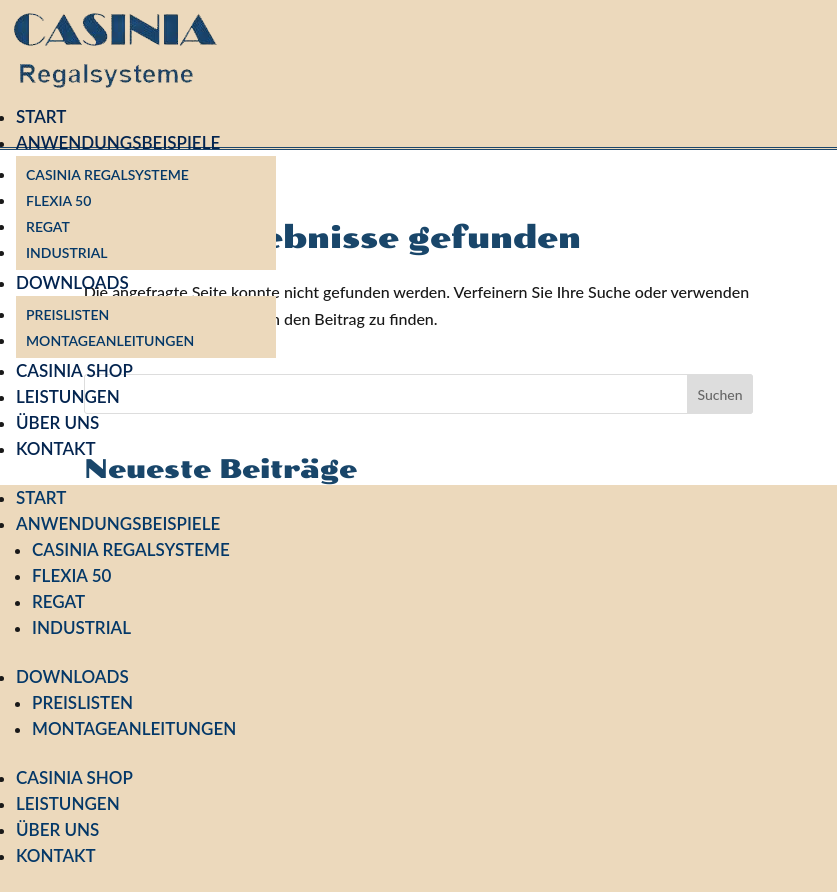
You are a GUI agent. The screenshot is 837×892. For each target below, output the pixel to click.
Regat (48, 226)
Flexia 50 (58, 200)
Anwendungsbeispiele (118, 142)
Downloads (72, 282)
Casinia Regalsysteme (107, 174)
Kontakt (56, 448)
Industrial (67, 252)
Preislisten (67, 314)
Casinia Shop (74, 370)
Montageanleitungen (110, 340)
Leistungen (68, 396)
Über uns (57, 422)
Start (41, 116)
